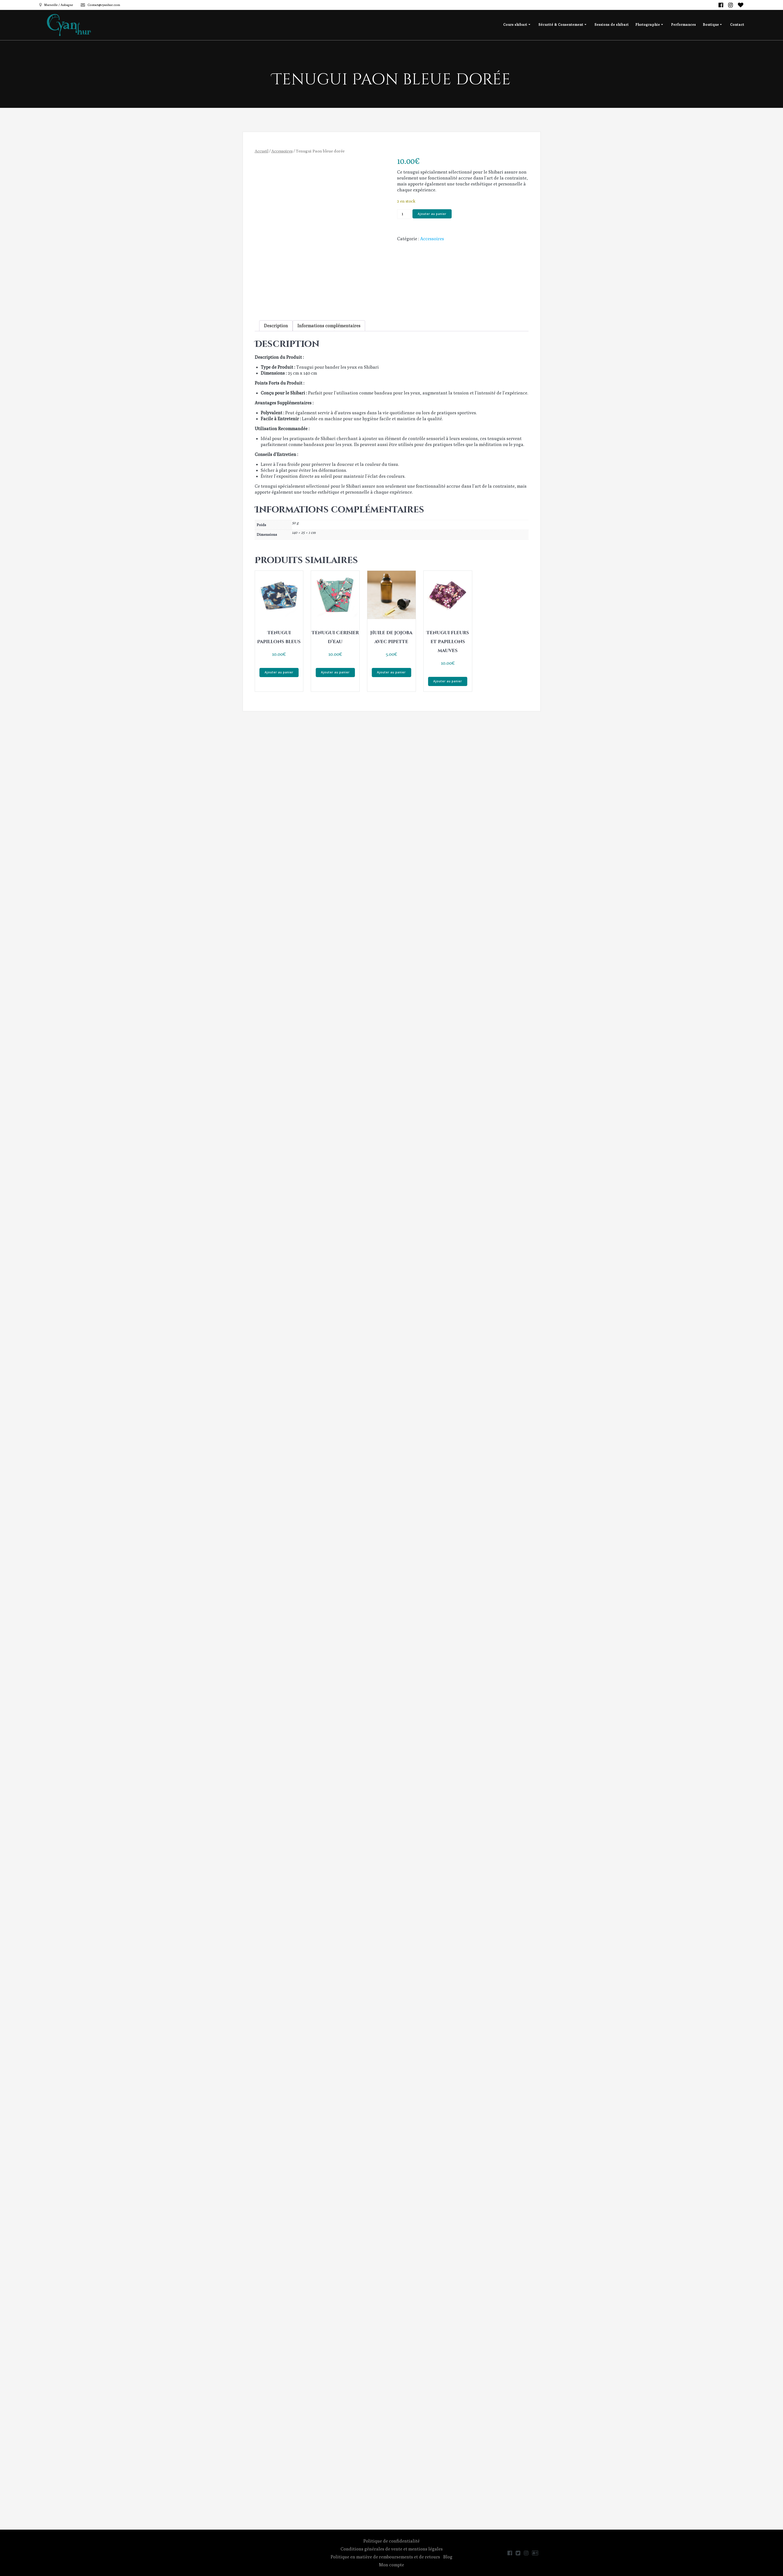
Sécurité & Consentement (560, 25)
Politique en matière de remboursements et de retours (385, 2556)
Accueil (261, 151)
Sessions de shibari (612, 25)
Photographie (647, 25)
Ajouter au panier (432, 214)
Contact (737, 25)
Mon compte (391, 2564)
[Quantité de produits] (404, 214)
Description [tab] (276, 325)
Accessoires (282, 151)
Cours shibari (515, 25)
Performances (683, 25)
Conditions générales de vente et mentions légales (392, 2548)
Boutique (711, 25)
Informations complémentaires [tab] (328, 325)
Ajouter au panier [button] (279, 672)
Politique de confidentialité (391, 2541)
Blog (447, 2556)
